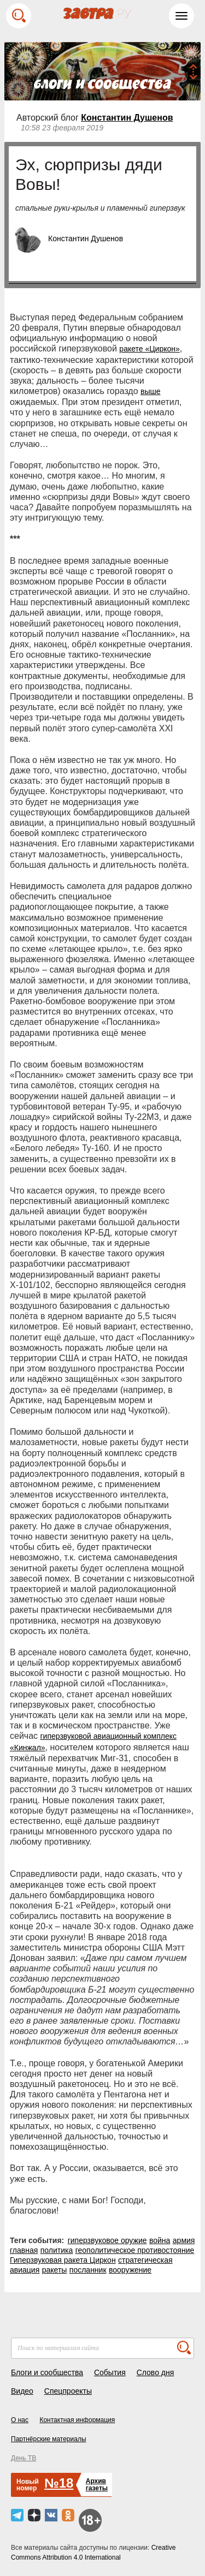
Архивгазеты (97, 2484)
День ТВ (23, 2458)
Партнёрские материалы (48, 2439)
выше (150, 391)
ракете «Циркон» (149, 348)
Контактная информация (77, 2420)
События (110, 2372)
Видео (22, 2391)
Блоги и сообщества (47, 2372)
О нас (19, 2420)
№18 (58, 2483)
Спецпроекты (68, 2391)
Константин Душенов (127, 117)
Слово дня (155, 2372)
